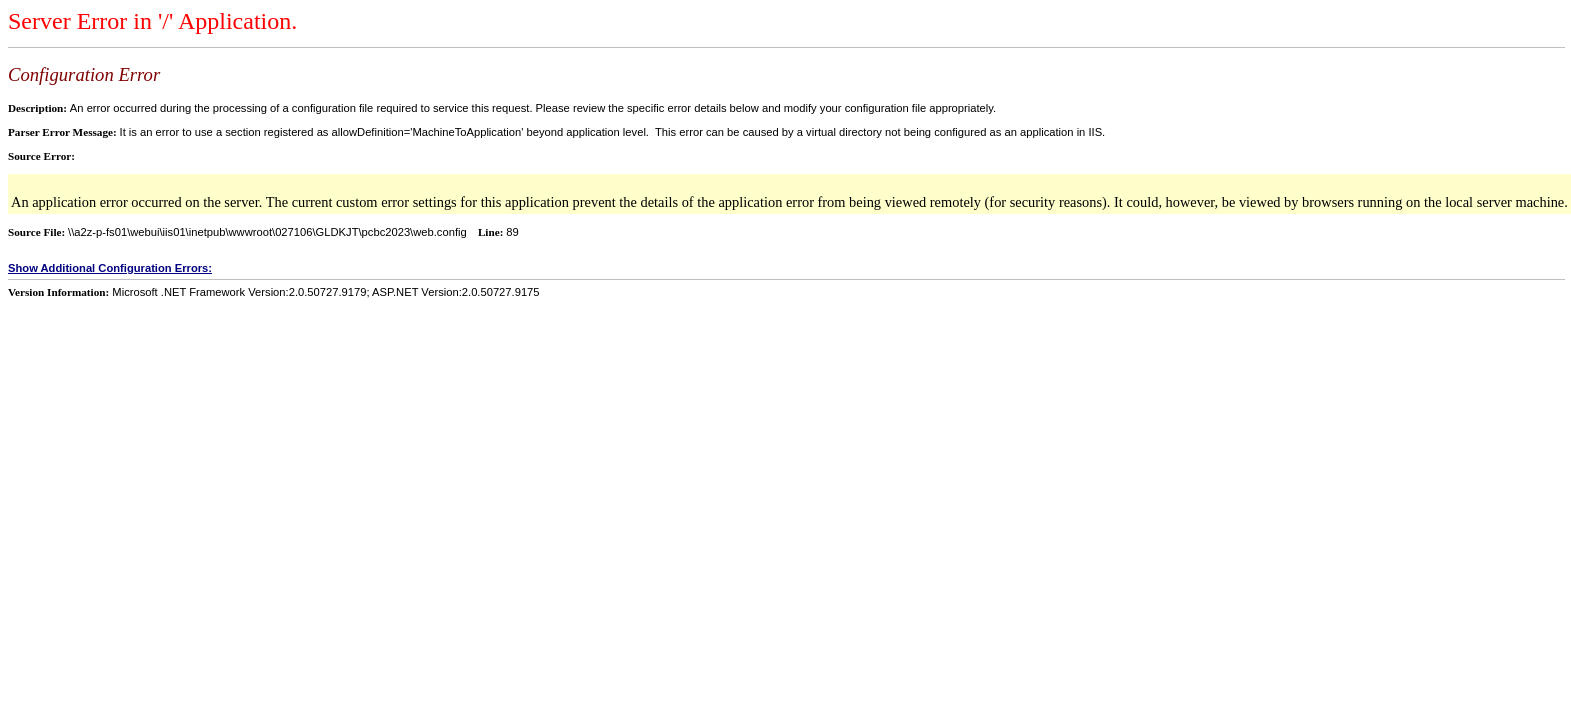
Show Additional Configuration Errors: (110, 268)
